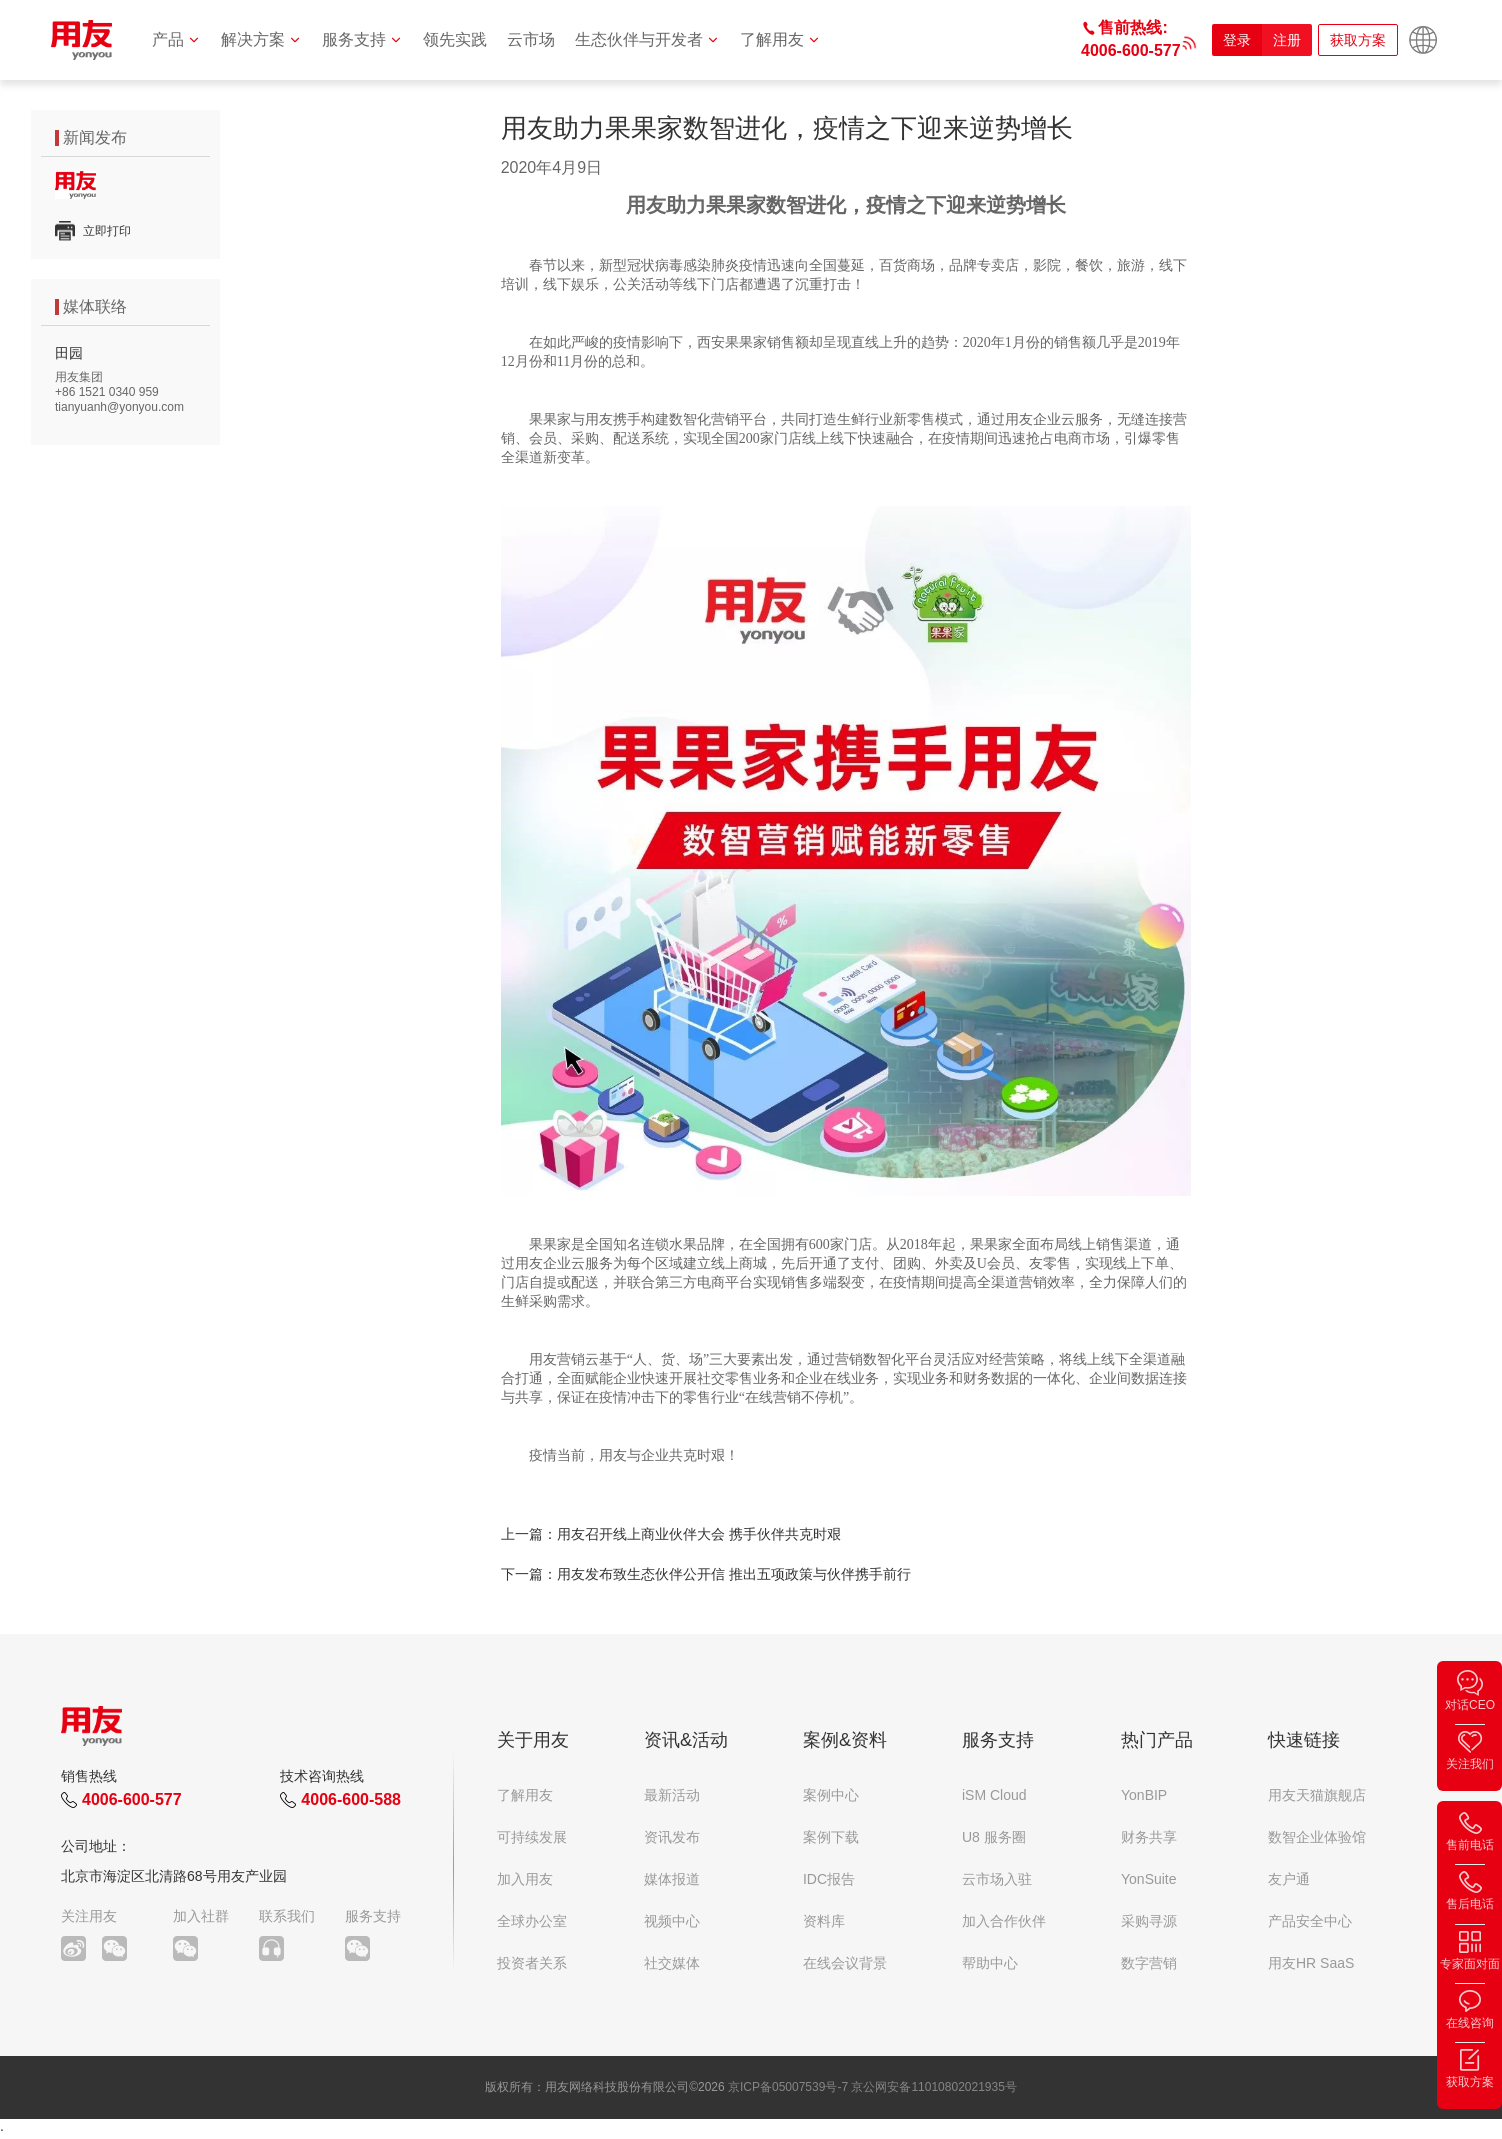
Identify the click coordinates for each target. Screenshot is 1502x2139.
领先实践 (455, 39)
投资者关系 (532, 1963)
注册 (1287, 40)
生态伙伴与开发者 (647, 39)
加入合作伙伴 (1004, 1921)
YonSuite (1149, 1879)
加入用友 (525, 1879)
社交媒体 (672, 1963)
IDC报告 (829, 1879)
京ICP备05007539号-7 (788, 2087)
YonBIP (1144, 1795)
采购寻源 (1149, 1921)
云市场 (531, 39)
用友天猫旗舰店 (1317, 1795)
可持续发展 (532, 1837)
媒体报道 (672, 1879)
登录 (1237, 40)
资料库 (824, 1921)
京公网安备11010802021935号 (933, 2087)
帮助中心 (990, 1963)
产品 (176, 39)
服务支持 (362, 39)
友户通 (1289, 1879)
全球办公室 (532, 1921)
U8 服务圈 (994, 1837)
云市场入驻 (997, 1879)
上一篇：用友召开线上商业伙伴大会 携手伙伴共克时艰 (671, 1534)
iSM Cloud (994, 1795)
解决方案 (261, 39)
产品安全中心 (1310, 1921)
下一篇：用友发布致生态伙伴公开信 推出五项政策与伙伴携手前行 (706, 1574)
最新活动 (672, 1795)
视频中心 (672, 1921)
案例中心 (831, 1795)
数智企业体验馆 (1317, 1837)
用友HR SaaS (1311, 1963)
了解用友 (780, 39)
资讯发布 (672, 1837)
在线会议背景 (845, 1963)
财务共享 (1149, 1837)
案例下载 (831, 1837)
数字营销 (1149, 1963)
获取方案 (1358, 40)
